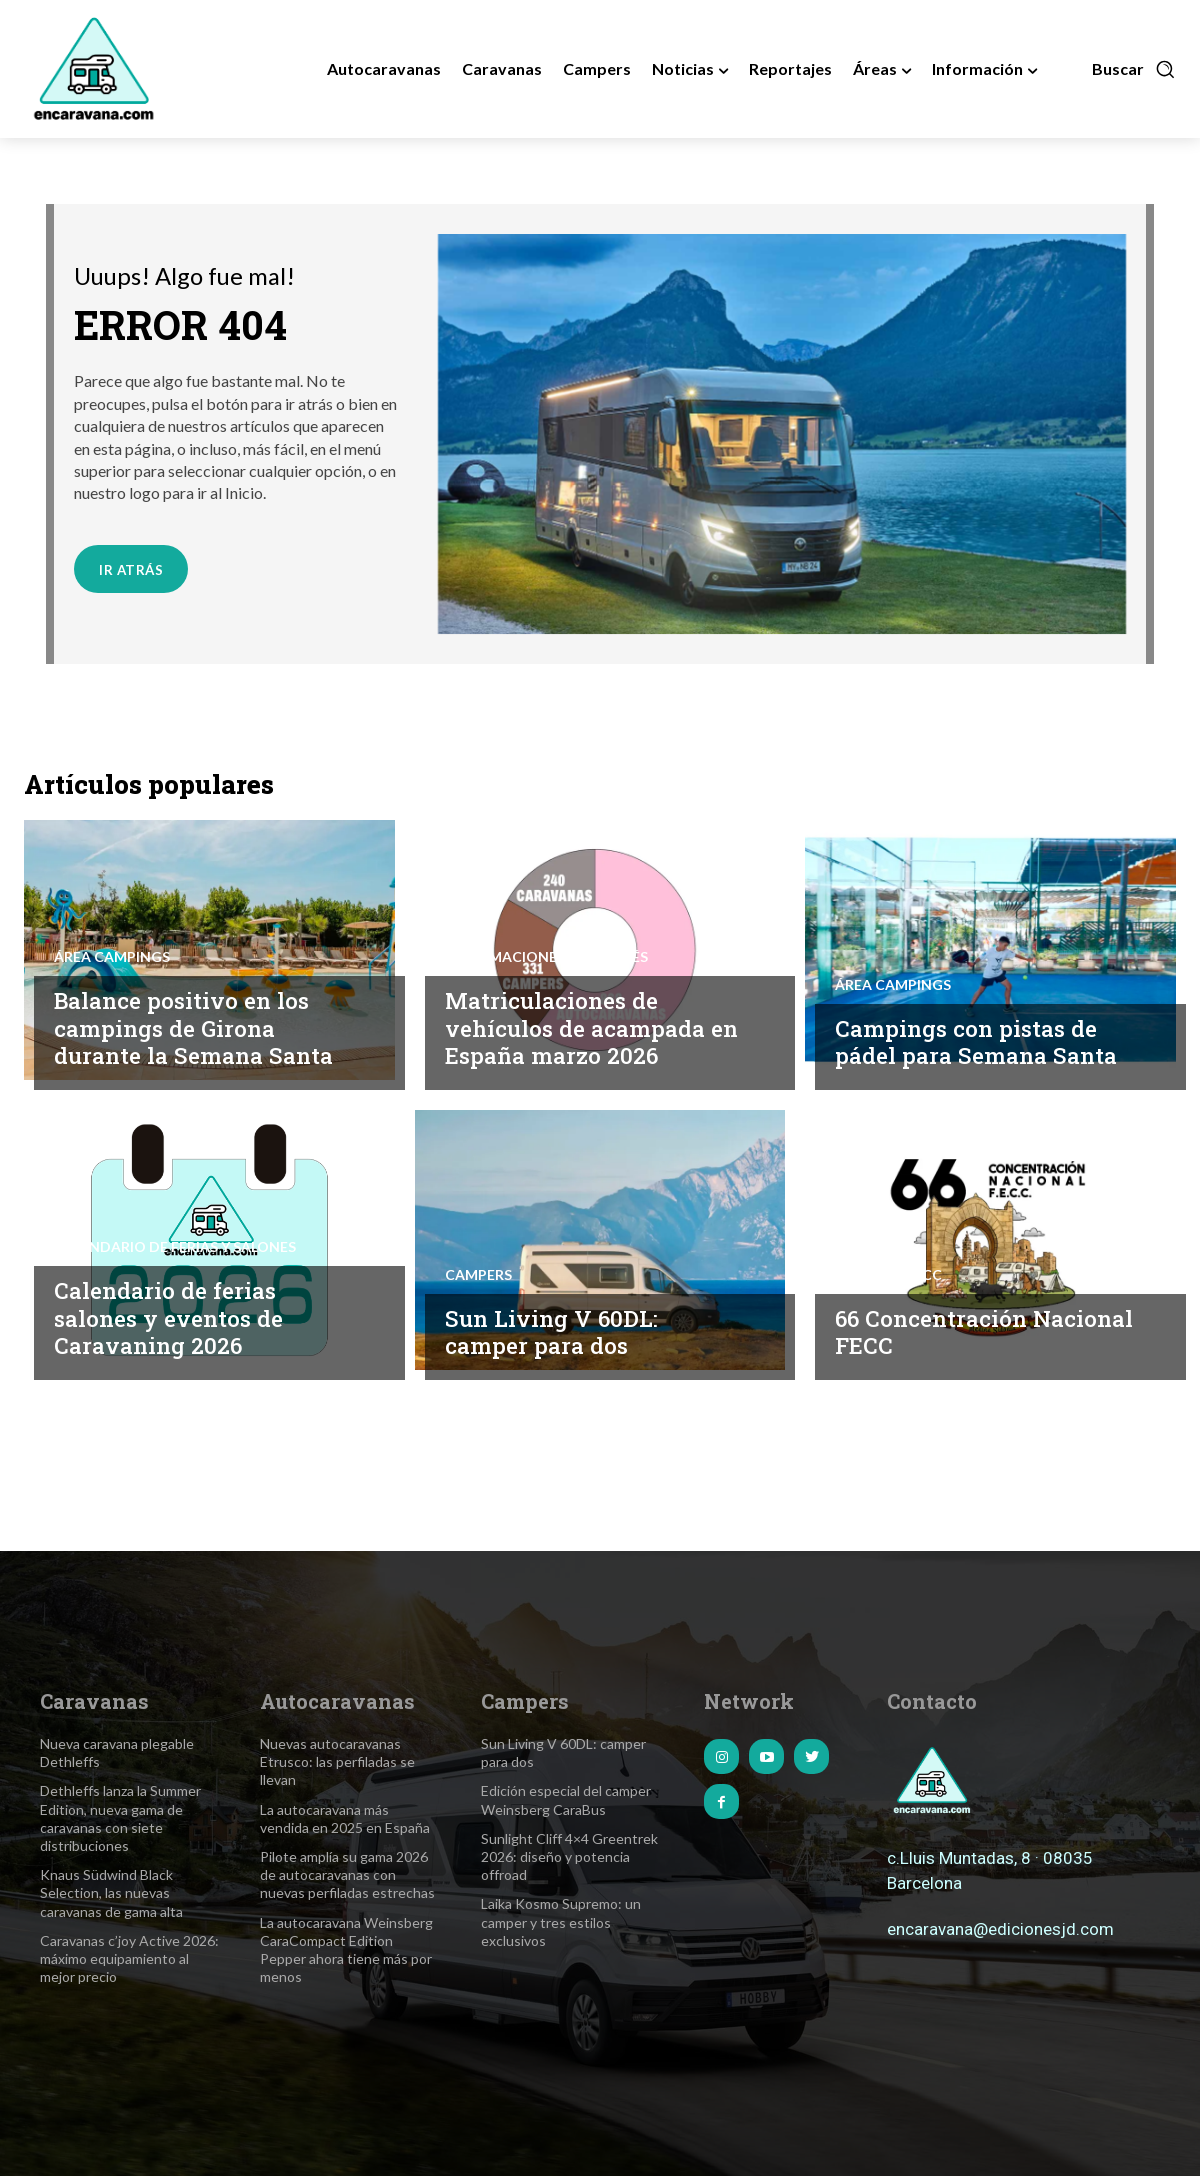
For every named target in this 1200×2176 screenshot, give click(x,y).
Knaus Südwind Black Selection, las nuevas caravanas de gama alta (111, 1892)
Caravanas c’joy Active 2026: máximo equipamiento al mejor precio (129, 1958)
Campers (478, 1275)
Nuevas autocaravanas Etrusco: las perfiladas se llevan (337, 1761)
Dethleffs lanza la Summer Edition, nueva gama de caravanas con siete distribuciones (120, 1818)
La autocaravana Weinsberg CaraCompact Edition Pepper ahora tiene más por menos (346, 1950)
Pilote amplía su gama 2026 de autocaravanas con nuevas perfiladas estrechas (347, 1874)
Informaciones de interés (546, 957)
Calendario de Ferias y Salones (175, 1247)
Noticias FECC (888, 1275)
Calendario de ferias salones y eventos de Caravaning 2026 (173, 1317)
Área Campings (112, 957)
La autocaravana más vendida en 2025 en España (345, 1818)
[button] (1134, 69)
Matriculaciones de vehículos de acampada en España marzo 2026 (595, 1027)
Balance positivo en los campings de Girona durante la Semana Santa (196, 1027)
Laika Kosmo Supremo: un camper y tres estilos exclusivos (561, 1921)
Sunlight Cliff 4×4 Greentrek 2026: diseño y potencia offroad (569, 1856)
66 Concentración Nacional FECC (934, 1332)
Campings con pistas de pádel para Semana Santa (978, 1042)
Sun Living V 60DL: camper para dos (553, 1332)
